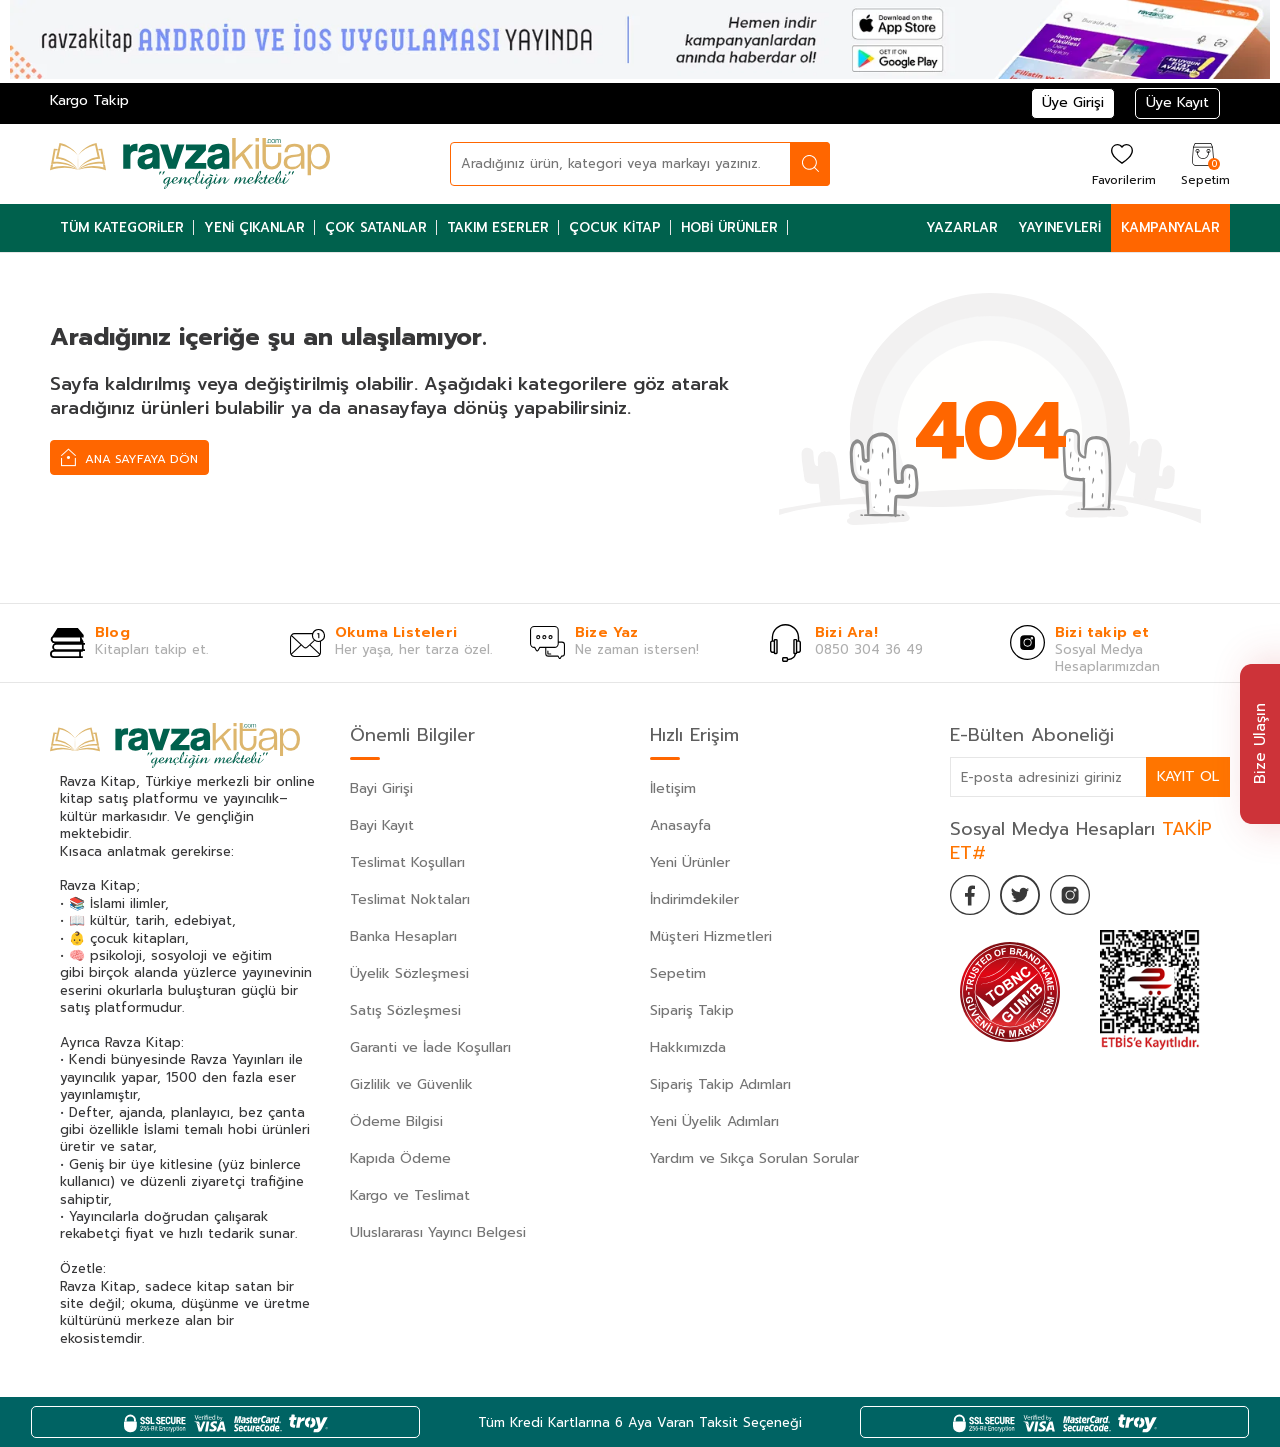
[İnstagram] (1070, 895)
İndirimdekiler (694, 899)
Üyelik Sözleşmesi (409, 973)
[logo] (190, 164)
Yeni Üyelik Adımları (714, 1121)
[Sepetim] (1203, 163)
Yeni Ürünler (690, 862)
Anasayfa (680, 825)
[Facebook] (970, 895)
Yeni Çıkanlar (254, 227)
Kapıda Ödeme (400, 1158)
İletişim (673, 788)
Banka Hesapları (403, 936)
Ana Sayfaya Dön (129, 457)
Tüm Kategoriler (122, 227)
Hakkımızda (688, 1047)
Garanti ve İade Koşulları (430, 1047)
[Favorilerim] (1121, 163)
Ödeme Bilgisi (396, 1121)
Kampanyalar (1170, 227)
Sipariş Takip (692, 1010)
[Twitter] (1020, 895)
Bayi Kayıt (382, 825)
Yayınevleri (1059, 227)
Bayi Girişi (381, 788)
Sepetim (678, 973)
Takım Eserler (498, 227)
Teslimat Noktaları (410, 899)
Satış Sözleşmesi (405, 1010)
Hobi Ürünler (729, 227)
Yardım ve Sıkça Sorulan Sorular (754, 1158)
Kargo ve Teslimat (410, 1195)
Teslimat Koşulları (407, 862)
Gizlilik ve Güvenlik (411, 1084)
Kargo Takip (89, 100)
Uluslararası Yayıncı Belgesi (438, 1232)
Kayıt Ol (1188, 776)
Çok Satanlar (376, 227)
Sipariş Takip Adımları (720, 1084)
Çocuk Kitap (615, 227)
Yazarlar (962, 227)
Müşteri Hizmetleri (711, 936)
